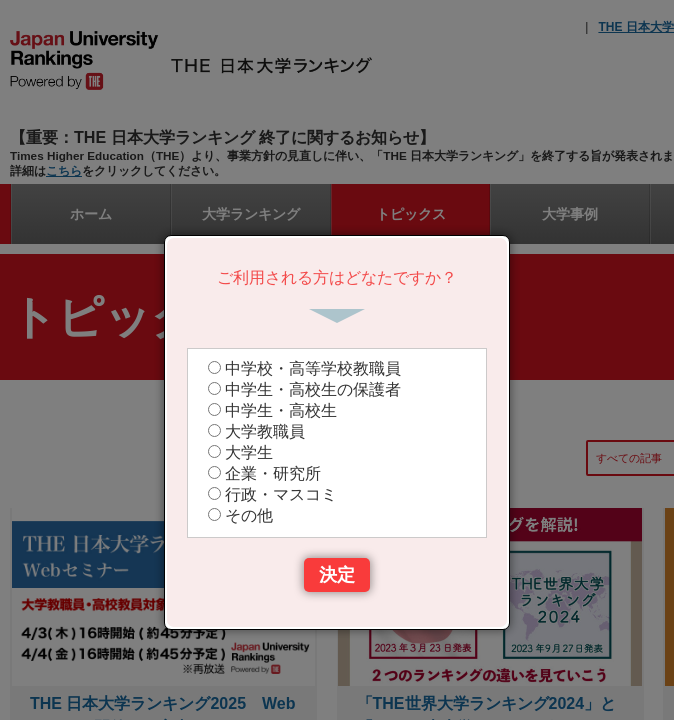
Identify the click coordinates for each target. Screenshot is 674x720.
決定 (337, 575)
